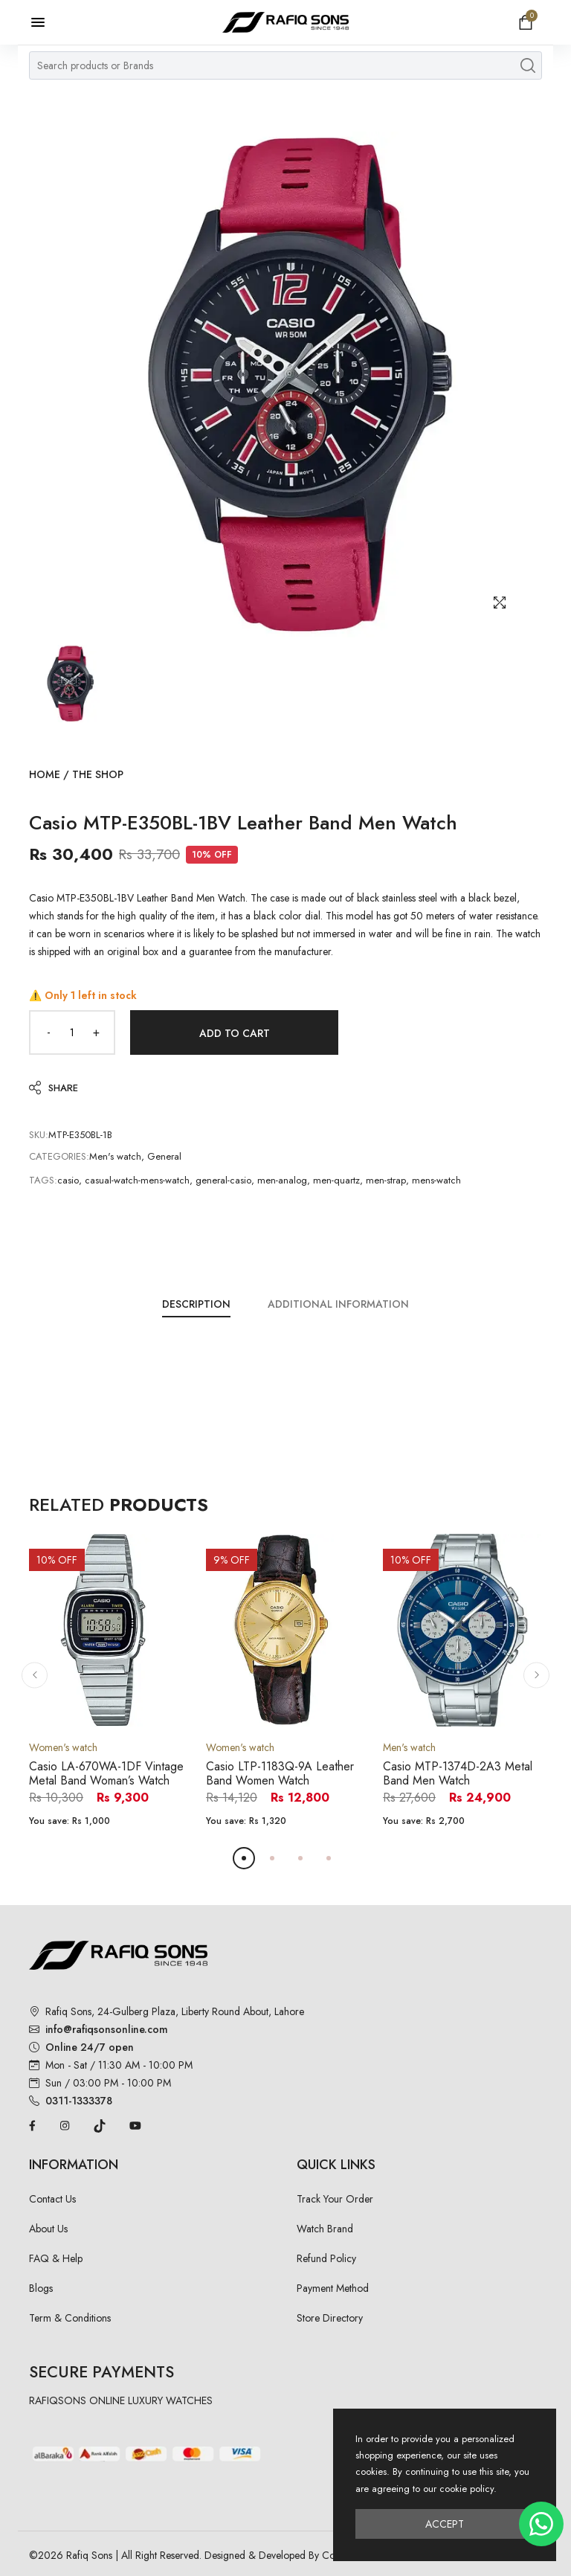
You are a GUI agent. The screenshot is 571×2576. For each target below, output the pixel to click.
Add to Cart (234, 1033)
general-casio (223, 1180)
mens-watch (436, 1180)
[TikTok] (99, 2124)
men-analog (282, 1180)
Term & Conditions (70, 2317)
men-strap (386, 1180)
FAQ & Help (56, 2258)
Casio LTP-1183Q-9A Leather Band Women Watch (280, 1773)
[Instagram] (65, 2124)
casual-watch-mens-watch (137, 1180)
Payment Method (333, 2288)
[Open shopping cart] (525, 22)
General (164, 1156)
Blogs (41, 2288)
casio (68, 1180)
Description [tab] (196, 1304)
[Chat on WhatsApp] (541, 2524)
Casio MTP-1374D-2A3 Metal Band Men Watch (457, 1773)
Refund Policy (326, 2258)
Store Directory (330, 2317)
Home (44, 774)
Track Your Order (335, 2198)
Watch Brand (325, 2228)
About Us (48, 2228)
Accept (444, 2523)
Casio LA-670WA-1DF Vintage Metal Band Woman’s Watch (106, 1773)
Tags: (43, 1180)
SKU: (38, 1135)
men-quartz (336, 1180)
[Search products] (527, 65)
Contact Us (52, 2198)
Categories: (59, 1156)
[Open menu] (45, 22)
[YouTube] (135, 2124)
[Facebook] (32, 2124)
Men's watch (115, 1156)
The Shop (97, 774)
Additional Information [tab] (338, 1304)
